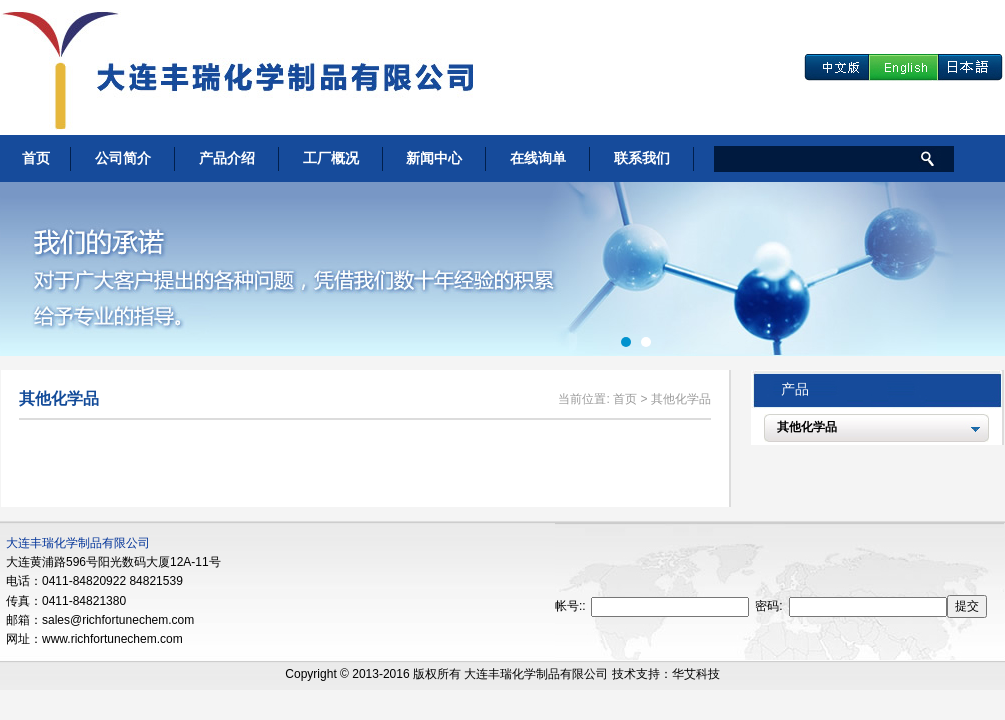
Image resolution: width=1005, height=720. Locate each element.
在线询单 (538, 158)
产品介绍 (227, 158)
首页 (36, 158)
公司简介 (123, 158)
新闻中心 (434, 158)
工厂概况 (331, 158)
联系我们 (642, 158)
